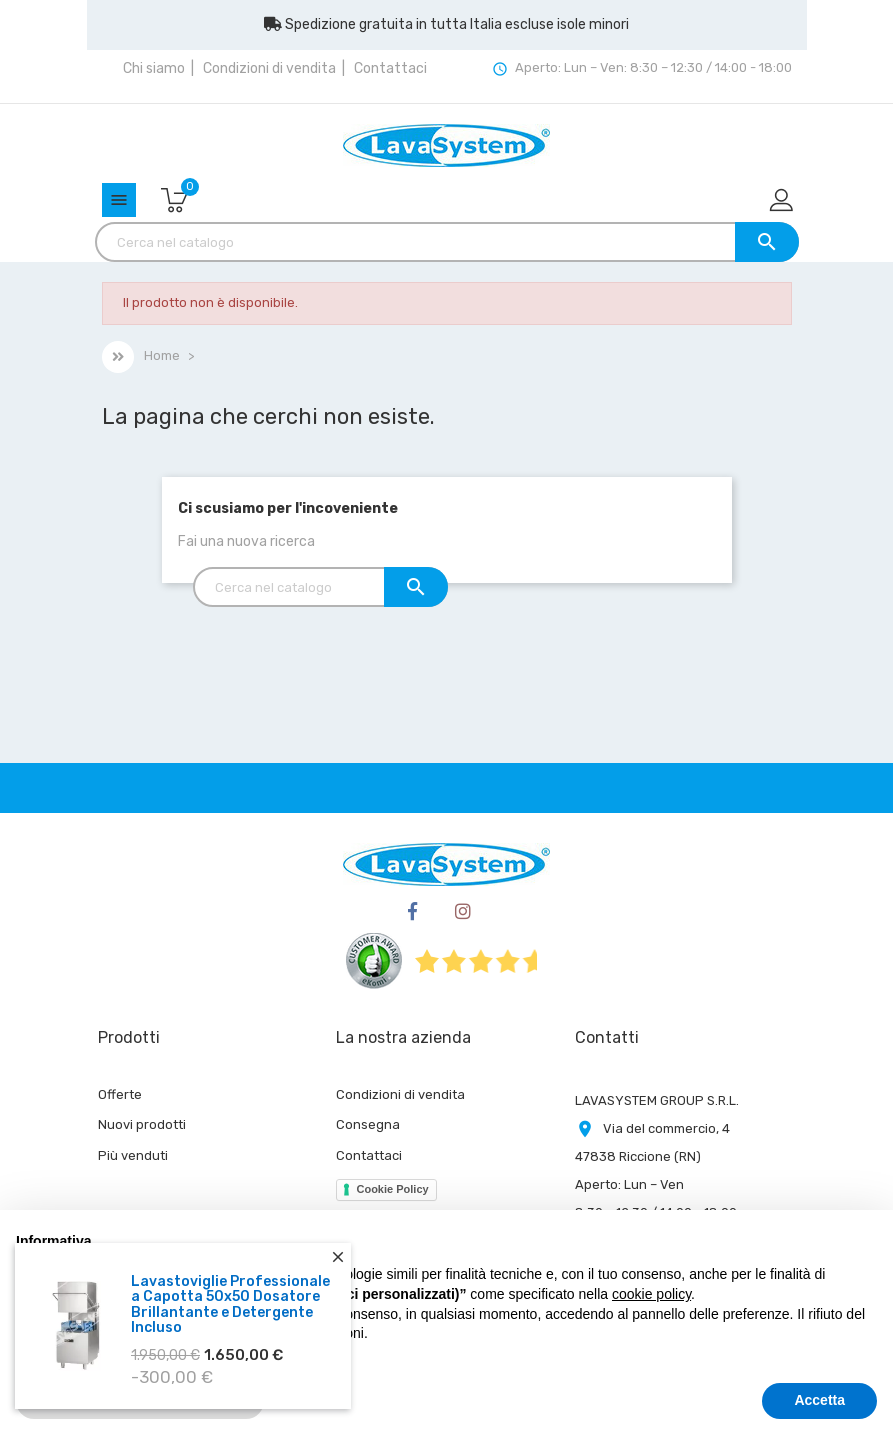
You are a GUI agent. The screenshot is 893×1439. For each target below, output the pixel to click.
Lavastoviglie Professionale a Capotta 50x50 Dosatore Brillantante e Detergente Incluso (230, 1304)
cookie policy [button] (651, 1294)
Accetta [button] (819, 1400)
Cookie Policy (392, 1189)
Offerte (120, 1094)
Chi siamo (154, 68)
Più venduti (133, 1155)
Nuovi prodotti (142, 1124)
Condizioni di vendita (269, 68)
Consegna (368, 1124)
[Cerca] (447, 242)
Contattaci (390, 68)
